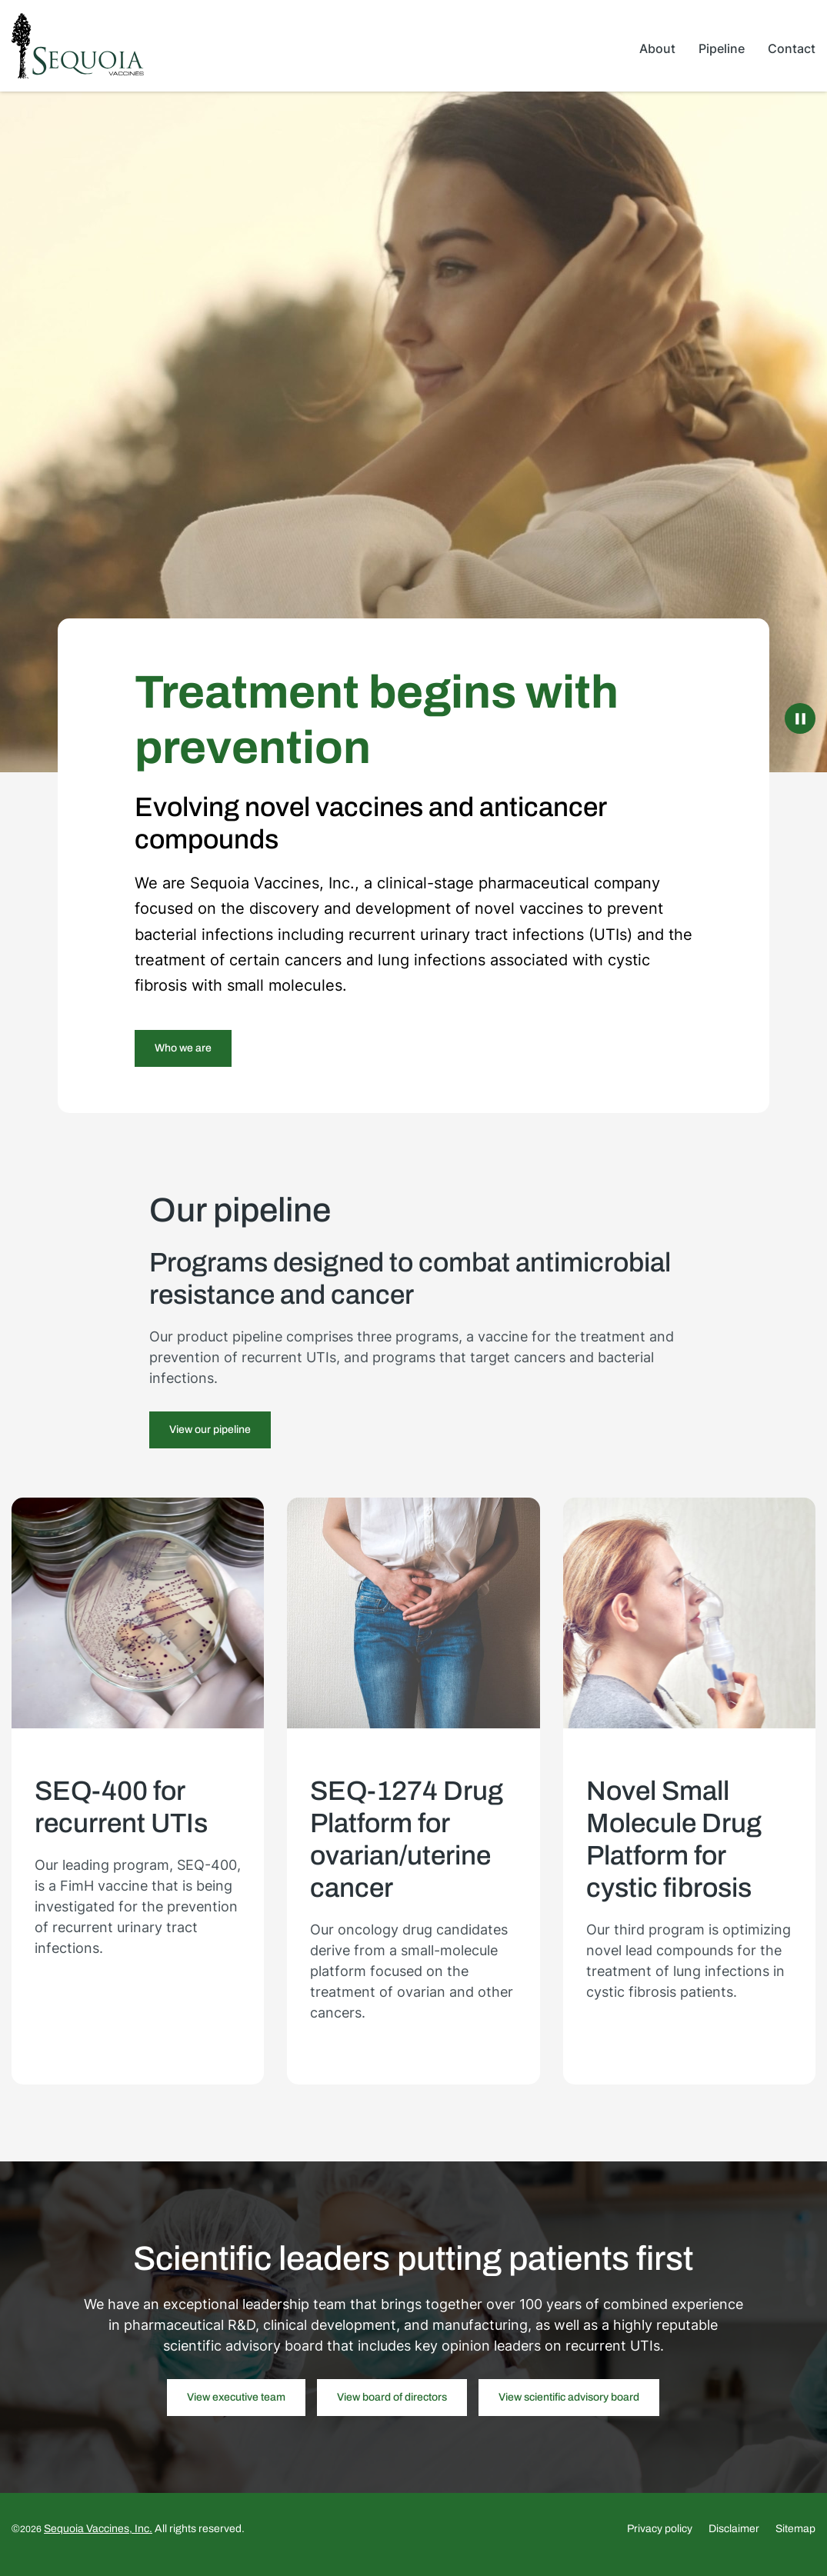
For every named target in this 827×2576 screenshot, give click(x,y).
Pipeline (722, 48)
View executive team (236, 2408)
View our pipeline (210, 1439)
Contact (791, 48)
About (657, 48)
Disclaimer (734, 2539)
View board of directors (392, 2408)
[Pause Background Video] (800, 728)
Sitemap (795, 2539)
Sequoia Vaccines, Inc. (98, 2539)
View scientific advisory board (569, 2408)
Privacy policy (659, 2539)
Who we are (183, 1058)
